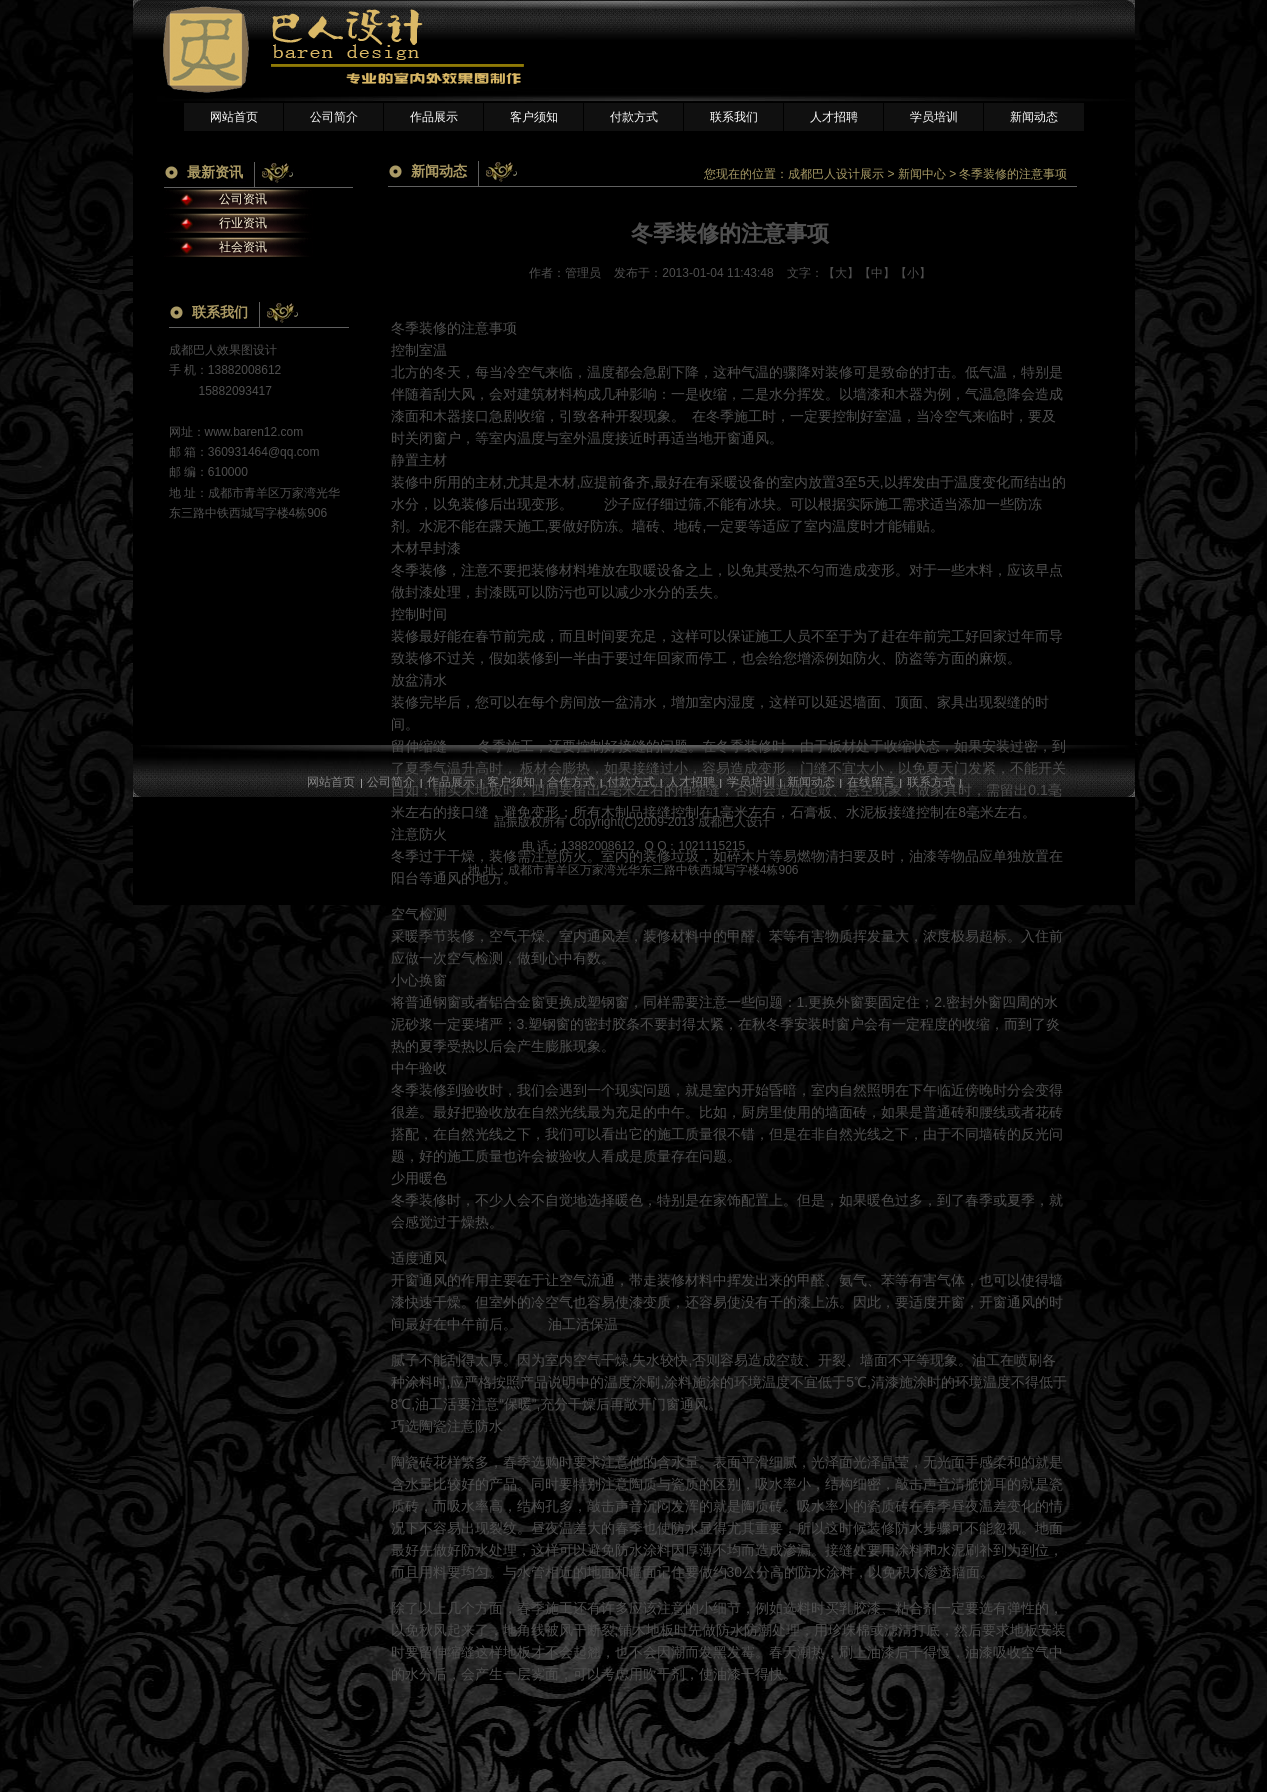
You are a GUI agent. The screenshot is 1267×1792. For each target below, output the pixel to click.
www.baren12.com (254, 432)
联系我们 (734, 117)
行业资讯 (243, 223)
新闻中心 (922, 174)
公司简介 (334, 117)
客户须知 (534, 117)
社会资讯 (243, 247)
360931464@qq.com (264, 452)
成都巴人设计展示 (836, 174)
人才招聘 (834, 117)
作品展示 (434, 117)
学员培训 (934, 117)
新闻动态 (1034, 117)
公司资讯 (243, 199)
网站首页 (234, 117)
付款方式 (634, 117)
